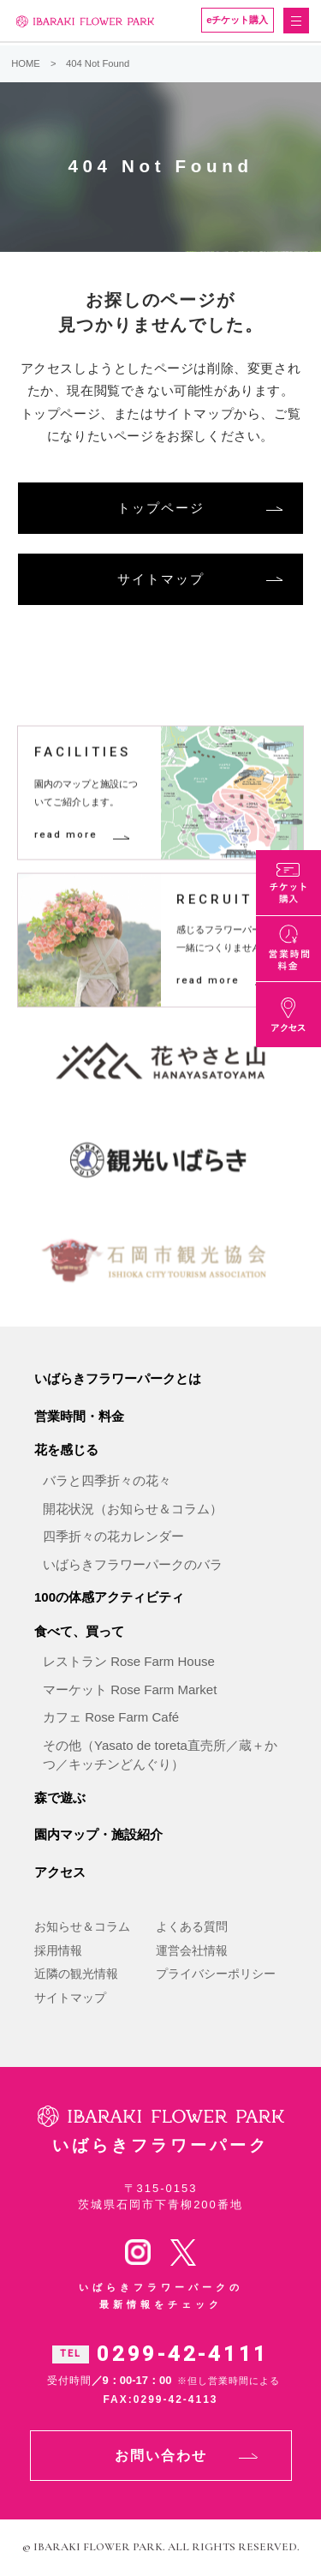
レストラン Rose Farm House (129, 1661)
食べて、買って (79, 1631)
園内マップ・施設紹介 (98, 1834)
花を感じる (66, 1449)
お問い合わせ (161, 2455)
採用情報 (58, 1950)
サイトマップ (161, 579)
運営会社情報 (192, 1950)
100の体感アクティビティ (109, 1597)
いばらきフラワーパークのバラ (133, 1564)
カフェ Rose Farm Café (111, 1717)
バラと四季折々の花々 (107, 1480)
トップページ (161, 508)
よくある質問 (192, 1926)
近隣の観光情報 (76, 1973)
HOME (25, 63)
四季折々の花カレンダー (113, 1536)
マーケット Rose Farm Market (130, 1689)
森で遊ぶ (60, 1797)
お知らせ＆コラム (82, 1926)
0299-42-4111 (183, 2354)
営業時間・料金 (79, 1416)
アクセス (60, 1872)
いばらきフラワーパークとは (117, 1378)
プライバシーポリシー (216, 1973)
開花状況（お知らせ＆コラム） (133, 1508)
